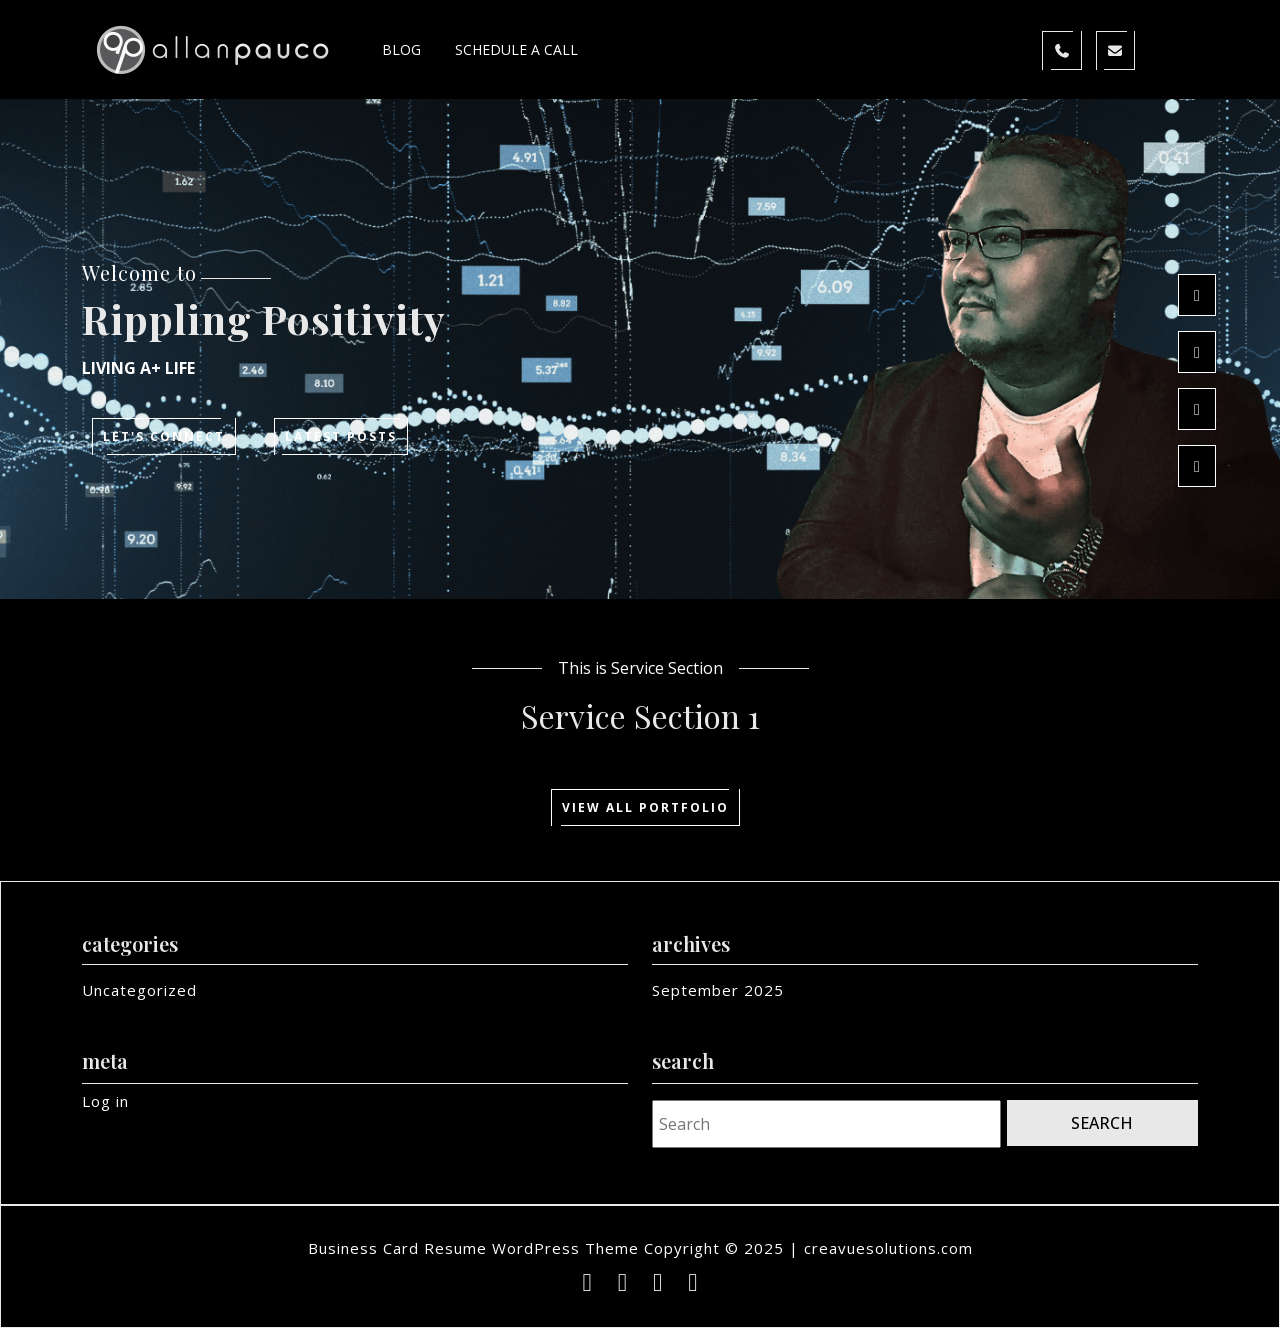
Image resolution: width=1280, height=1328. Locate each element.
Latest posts (346, 438)
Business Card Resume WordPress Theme (473, 1248)
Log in (105, 1101)
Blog (401, 49)
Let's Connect (169, 438)
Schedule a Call (516, 49)
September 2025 (718, 990)
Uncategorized (139, 990)
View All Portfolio (651, 809)
